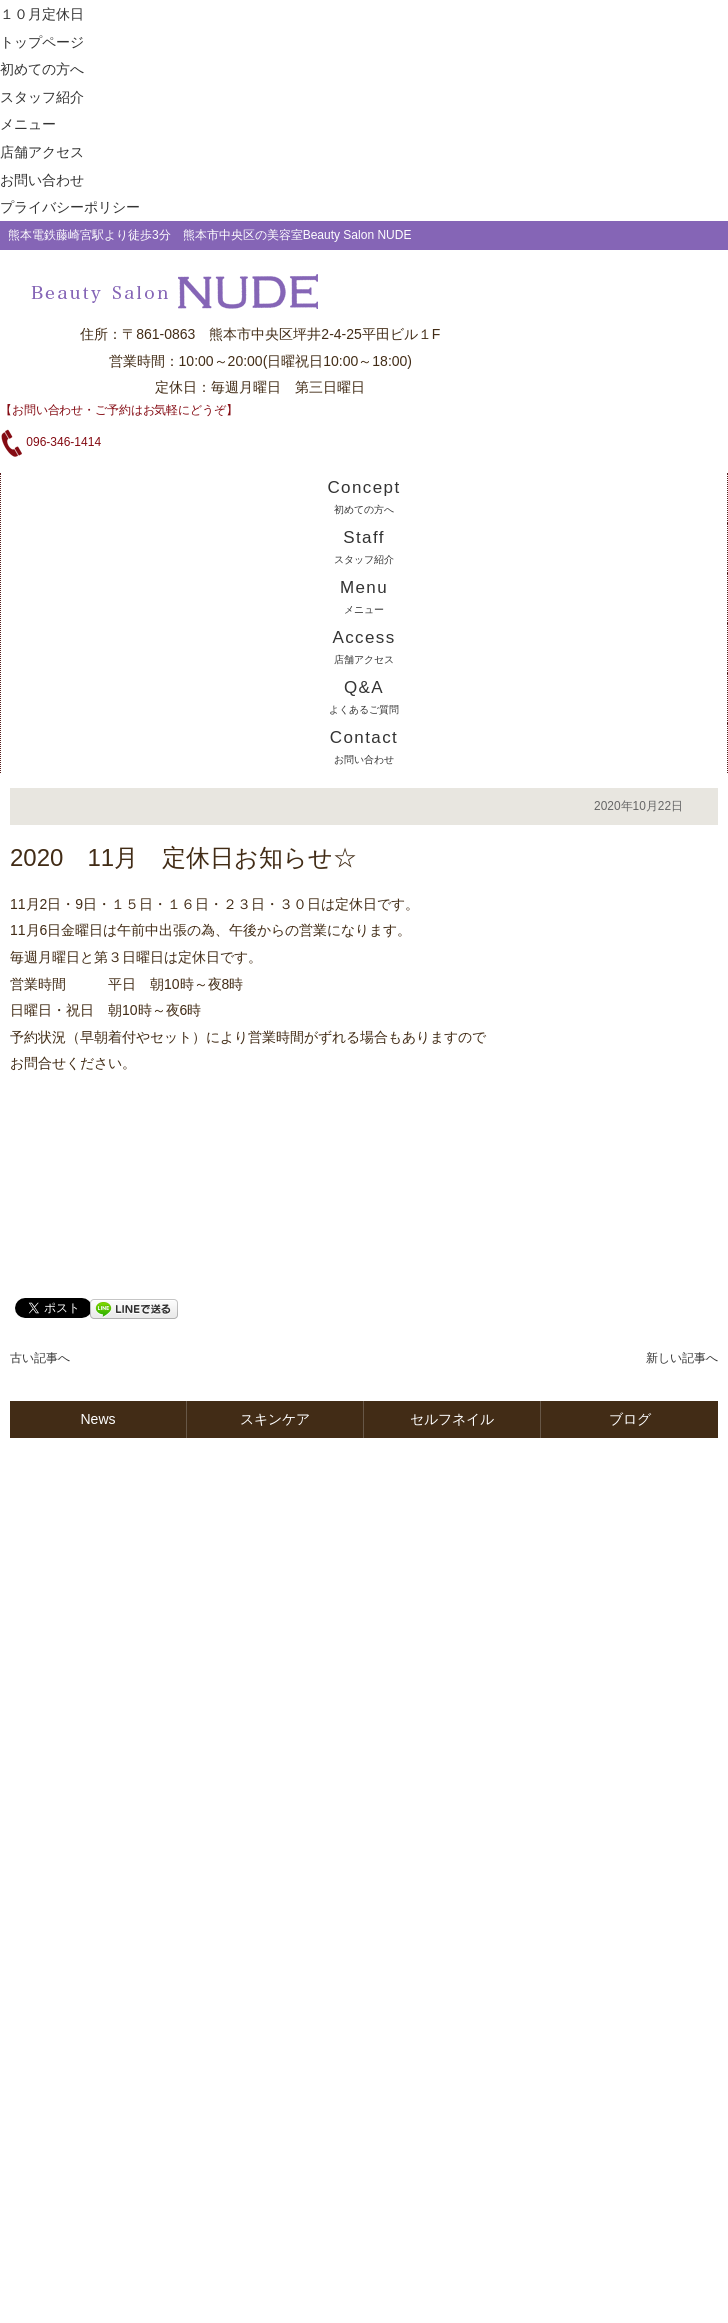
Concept (363, 496)
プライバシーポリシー (70, 207)
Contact (364, 746)
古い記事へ (40, 1358)
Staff (363, 546)
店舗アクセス (42, 152)
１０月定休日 (42, 14)
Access (363, 646)
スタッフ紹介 (42, 97)
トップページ (42, 42)
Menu (364, 596)
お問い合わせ (42, 180)
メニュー (28, 124)
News (97, 1419)
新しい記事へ (682, 1358)
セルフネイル (452, 1419)
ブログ (630, 1419)
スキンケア (275, 1419)
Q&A (363, 696)
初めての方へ (42, 69)
